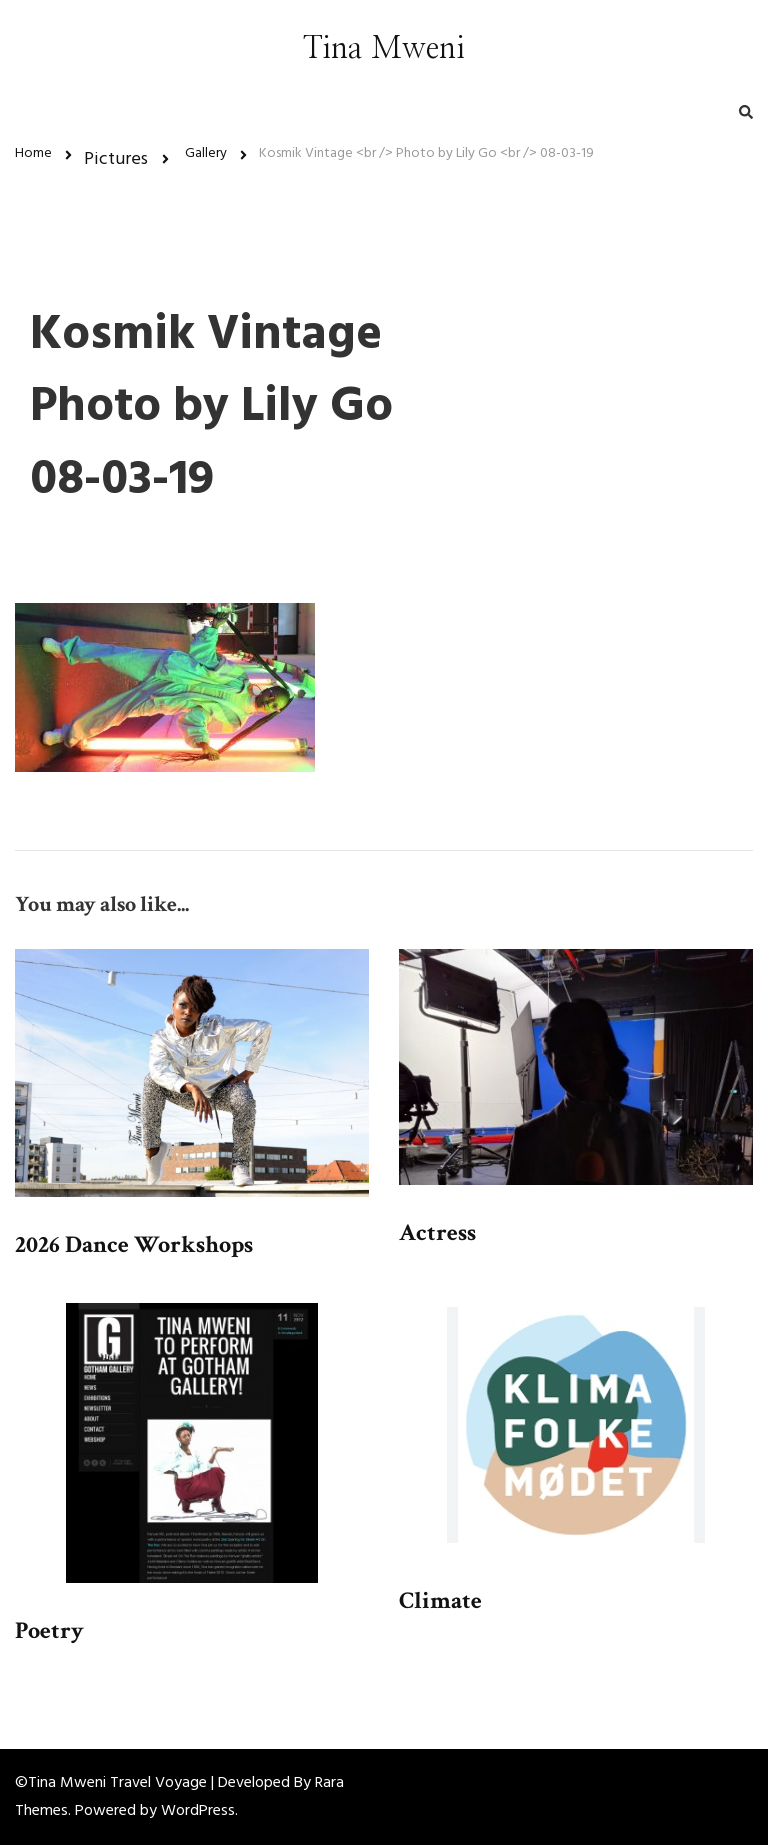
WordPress (198, 1811)
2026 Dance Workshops (134, 1244)
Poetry (49, 1630)
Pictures (116, 159)
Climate (440, 1600)
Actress (437, 1232)
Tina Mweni (384, 49)
